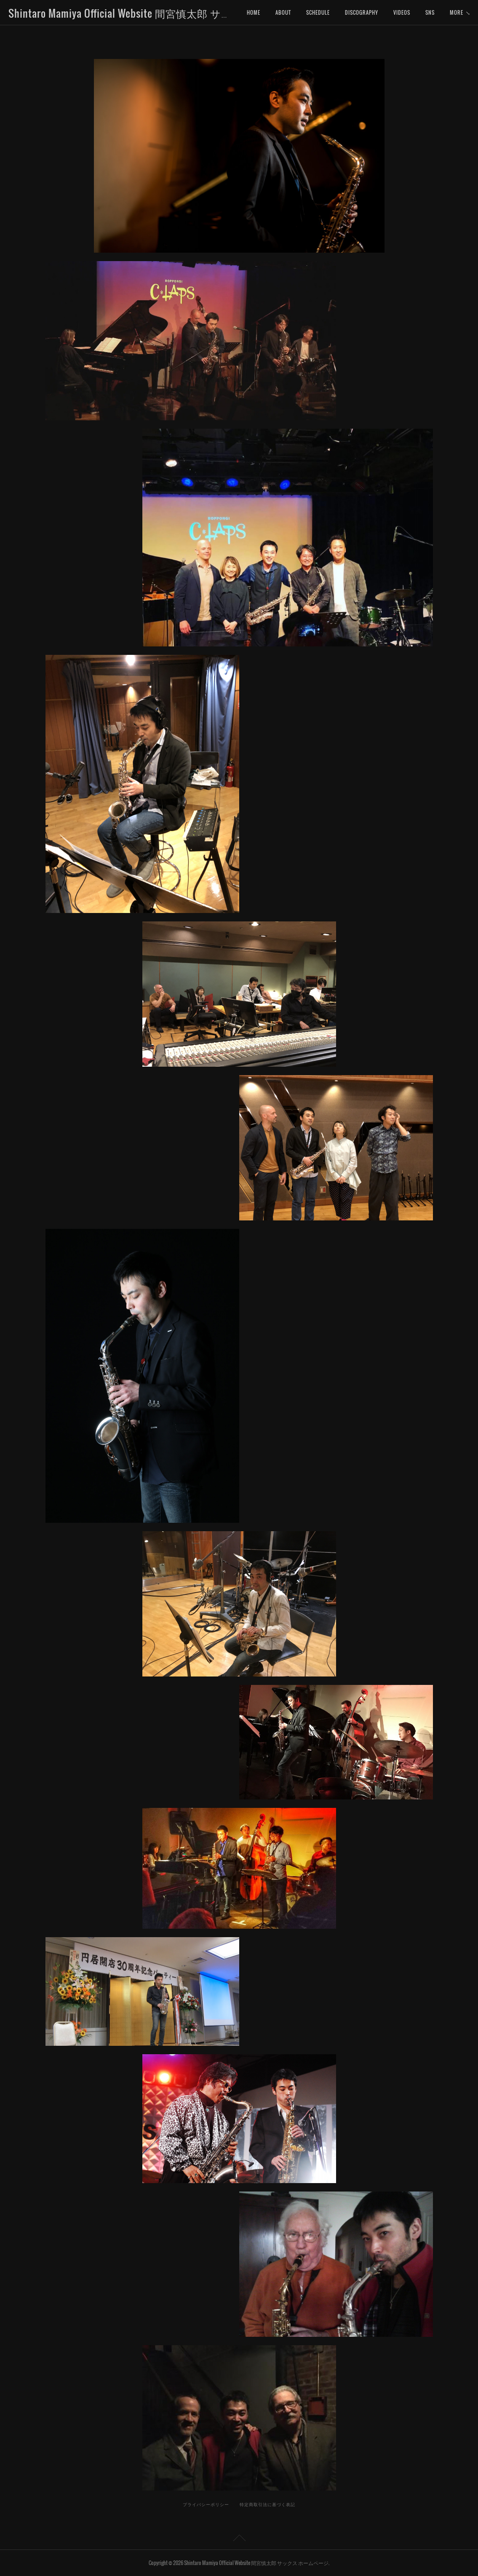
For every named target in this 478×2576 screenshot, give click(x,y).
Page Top (239, 2539)
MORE (432, 12)
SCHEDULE (318, 12)
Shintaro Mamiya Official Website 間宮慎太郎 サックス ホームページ (164, 13)
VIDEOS (401, 12)
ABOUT (283, 12)
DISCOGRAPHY (361, 12)
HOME (253, 12)
